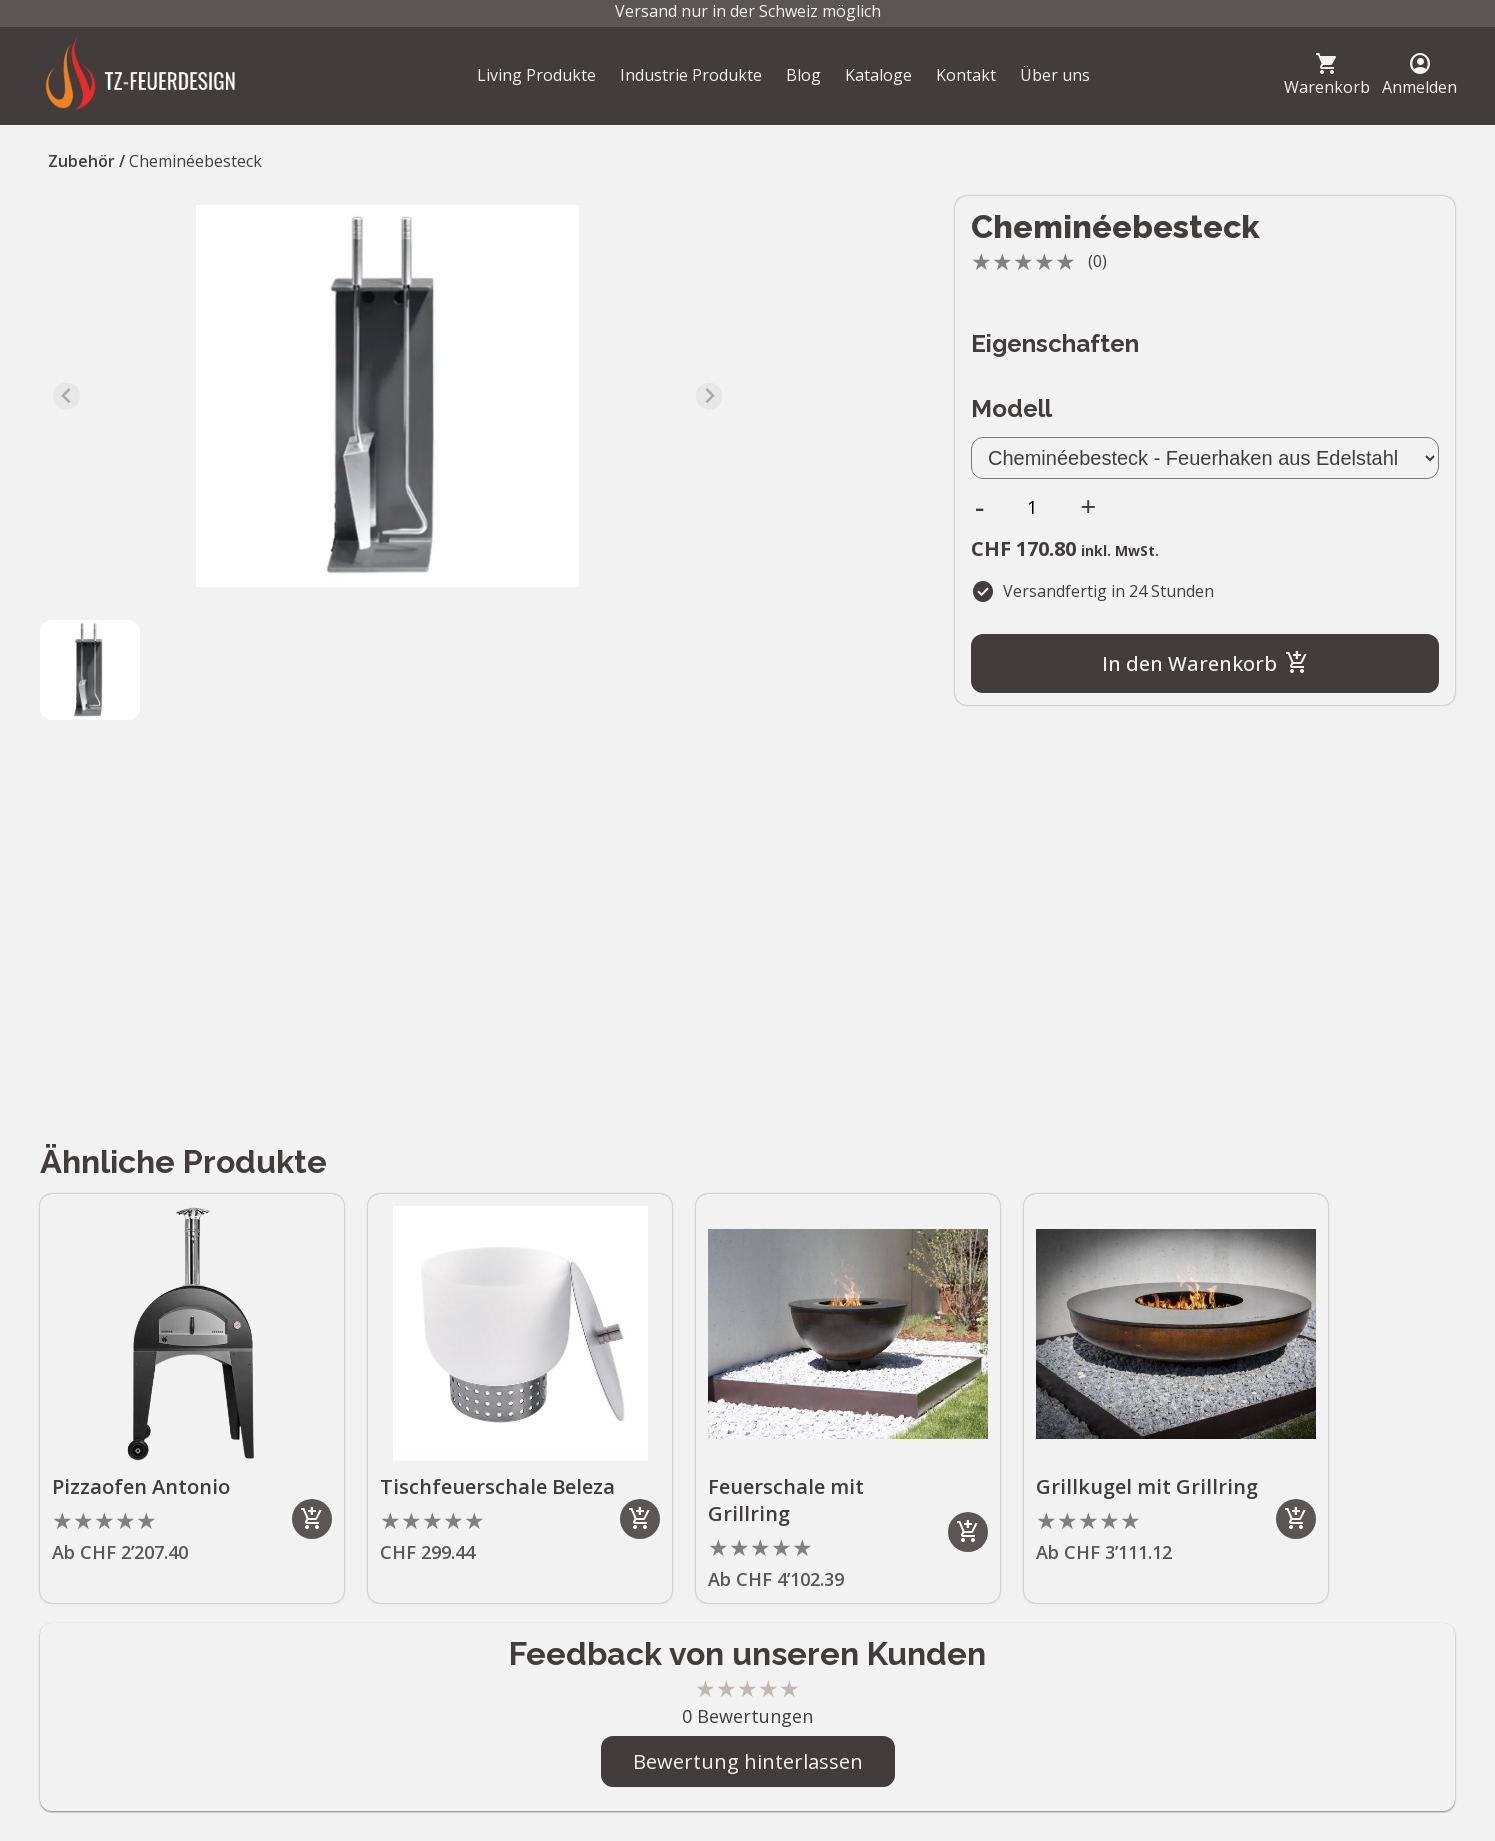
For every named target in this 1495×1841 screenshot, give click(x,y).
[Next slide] (709, 396)
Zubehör (81, 161)
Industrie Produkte (691, 75)
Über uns (1055, 75)
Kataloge (878, 75)
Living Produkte (536, 75)
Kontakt (966, 75)
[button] (90, 670)
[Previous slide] (66, 396)
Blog (803, 75)
